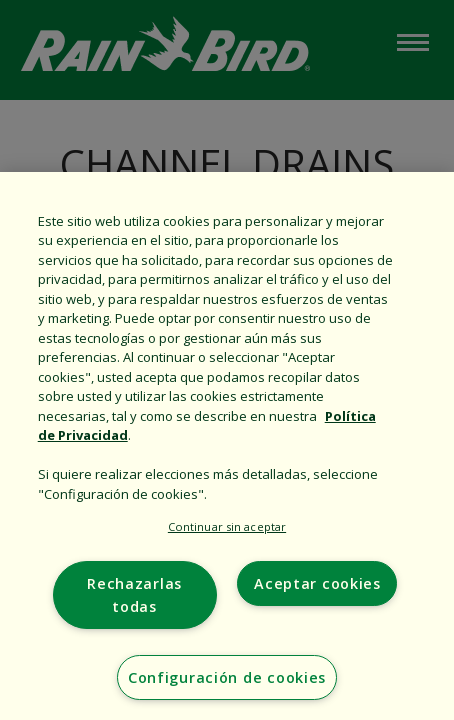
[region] (227, 446)
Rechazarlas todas (134, 595)
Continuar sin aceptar (227, 526)
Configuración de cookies (227, 677)
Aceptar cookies (317, 583)
